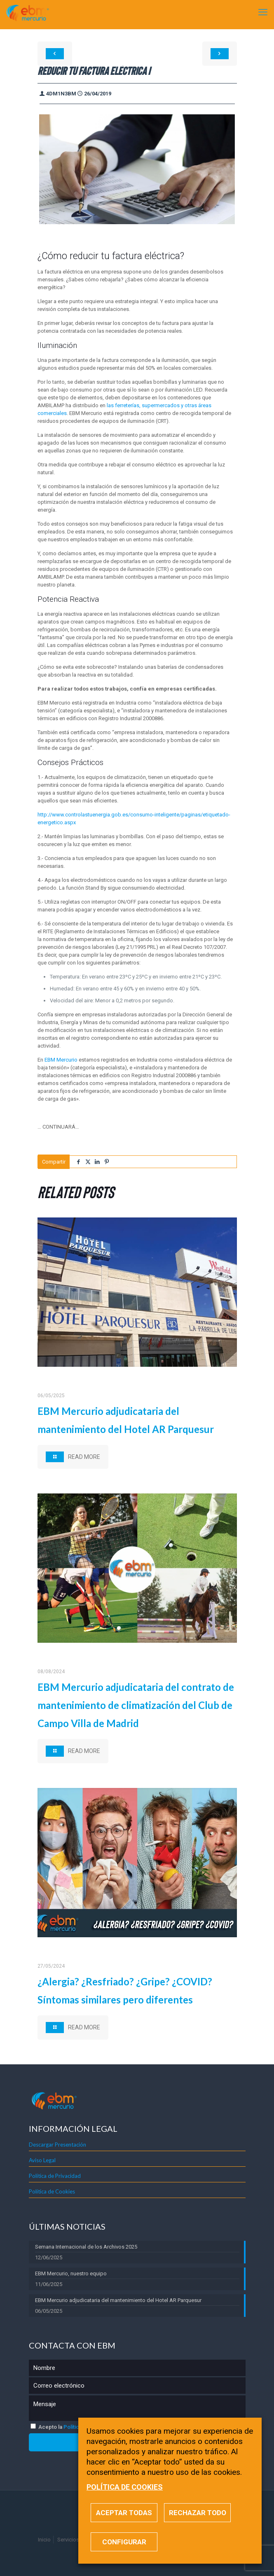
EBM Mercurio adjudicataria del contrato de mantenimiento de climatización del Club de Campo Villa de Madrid (135, 1705)
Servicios (68, 2540)
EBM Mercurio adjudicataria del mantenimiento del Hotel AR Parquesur (118, 2300)
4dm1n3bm (61, 93)
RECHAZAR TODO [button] (197, 2513)
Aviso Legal (42, 2160)
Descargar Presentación (57, 2144)
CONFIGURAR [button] (124, 2542)
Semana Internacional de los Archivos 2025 (86, 2247)
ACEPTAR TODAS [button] (124, 2513)
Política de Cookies (52, 2191)
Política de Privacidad (55, 2176)
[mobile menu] (263, 12)
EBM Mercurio (60, 1060)
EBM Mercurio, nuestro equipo (71, 2273)
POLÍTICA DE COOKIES (125, 2487)
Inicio (44, 2540)
